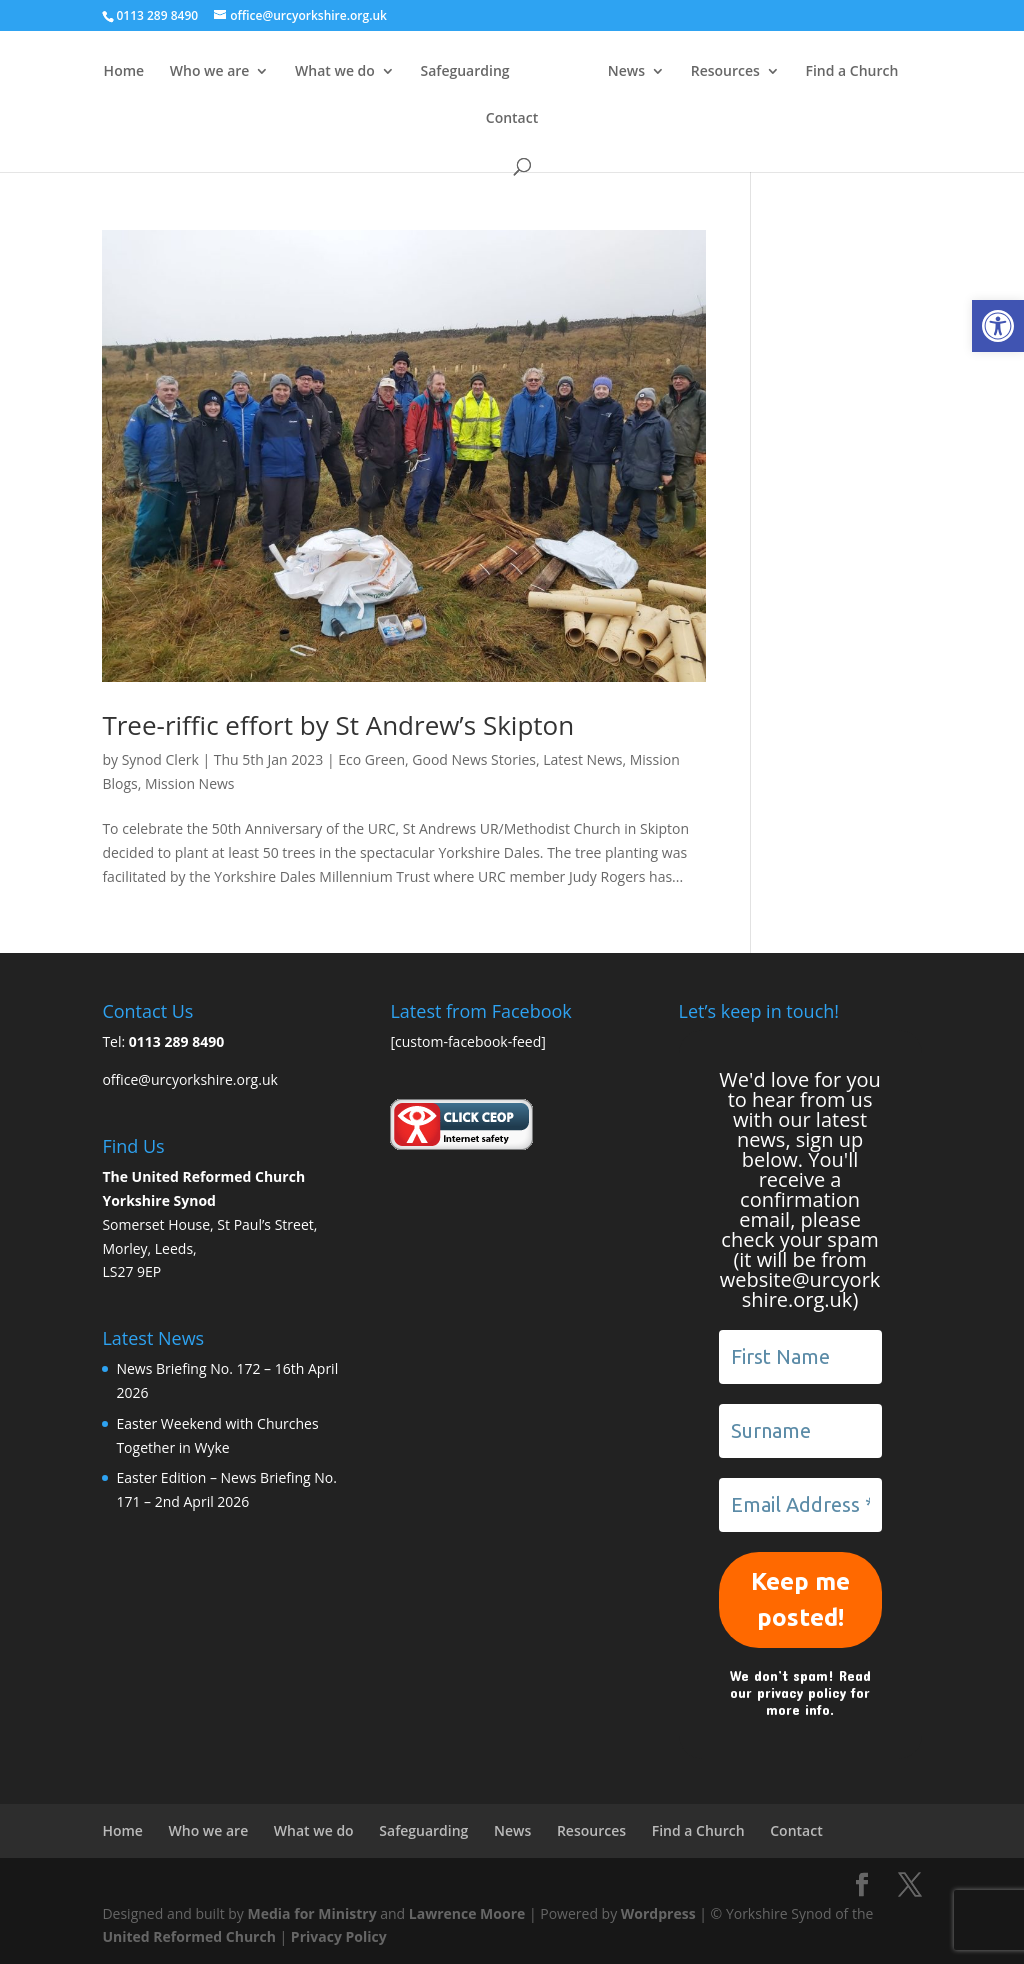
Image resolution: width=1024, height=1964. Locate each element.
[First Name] (800, 1357)
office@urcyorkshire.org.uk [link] (189, 1079)
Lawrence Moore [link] (467, 1913)
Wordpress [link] (658, 1913)
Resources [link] (824, 72)
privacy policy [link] (801, 1692)
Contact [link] (571, 119)
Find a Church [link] (472, 119)
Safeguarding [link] (484, 72)
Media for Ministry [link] (314, 1913)
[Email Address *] (800, 1505)
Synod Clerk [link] (160, 759)
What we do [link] (355, 72)
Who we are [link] (229, 72)
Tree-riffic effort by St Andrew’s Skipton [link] (338, 725)
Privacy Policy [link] (339, 1936)
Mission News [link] (190, 783)
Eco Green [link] (371, 759)
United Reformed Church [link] (188, 1936)
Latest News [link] (582, 759)
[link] (998, 326)
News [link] (725, 72)
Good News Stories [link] (474, 759)
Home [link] (143, 72)
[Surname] (800, 1431)
